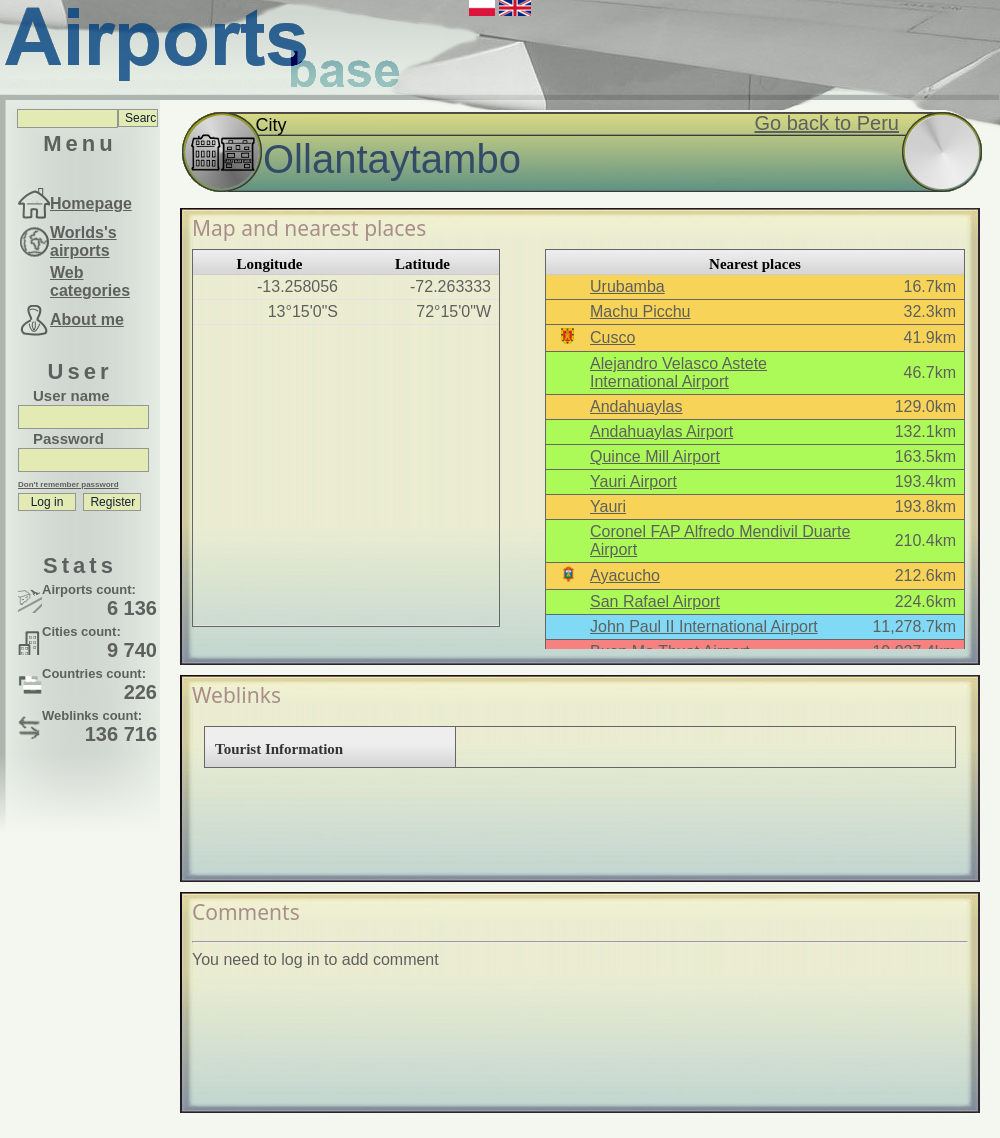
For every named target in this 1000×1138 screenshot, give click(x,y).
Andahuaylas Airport (661, 431)
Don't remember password (68, 484)
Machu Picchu (640, 311)
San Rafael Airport (655, 601)
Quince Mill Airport (655, 456)
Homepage (91, 203)
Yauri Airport (633, 481)
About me (87, 319)
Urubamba (627, 286)
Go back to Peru (826, 123)
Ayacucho (625, 575)
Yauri (608, 506)
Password (68, 438)
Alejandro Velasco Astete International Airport (678, 372)
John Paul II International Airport (704, 626)
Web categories (90, 281)
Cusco (612, 337)
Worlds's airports (83, 241)
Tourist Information (279, 749)
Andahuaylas (636, 406)
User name (71, 395)
